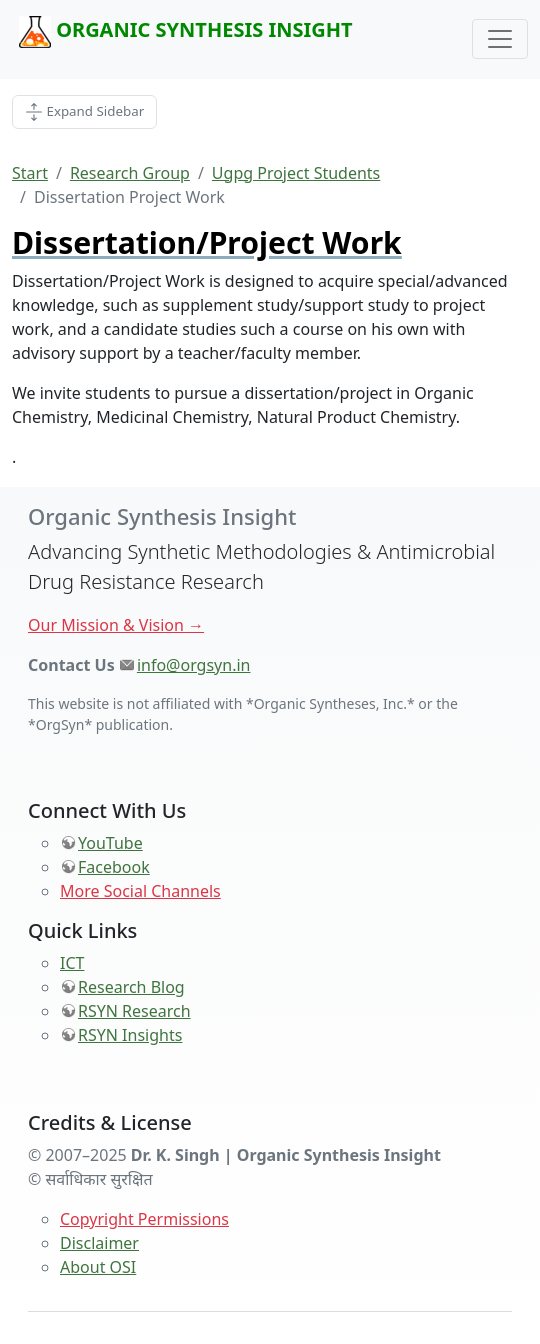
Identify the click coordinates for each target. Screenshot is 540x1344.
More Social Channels (140, 891)
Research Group (130, 173)
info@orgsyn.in (194, 665)
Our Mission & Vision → (116, 625)
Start (30, 173)
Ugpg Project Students (296, 173)
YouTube (110, 843)
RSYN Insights (130, 1035)
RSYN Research (134, 1011)
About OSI (98, 1267)
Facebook (114, 867)
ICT (72, 963)
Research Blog (131, 987)
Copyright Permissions (144, 1219)
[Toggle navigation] (500, 39)
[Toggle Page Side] (84, 112)
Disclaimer (99, 1243)
